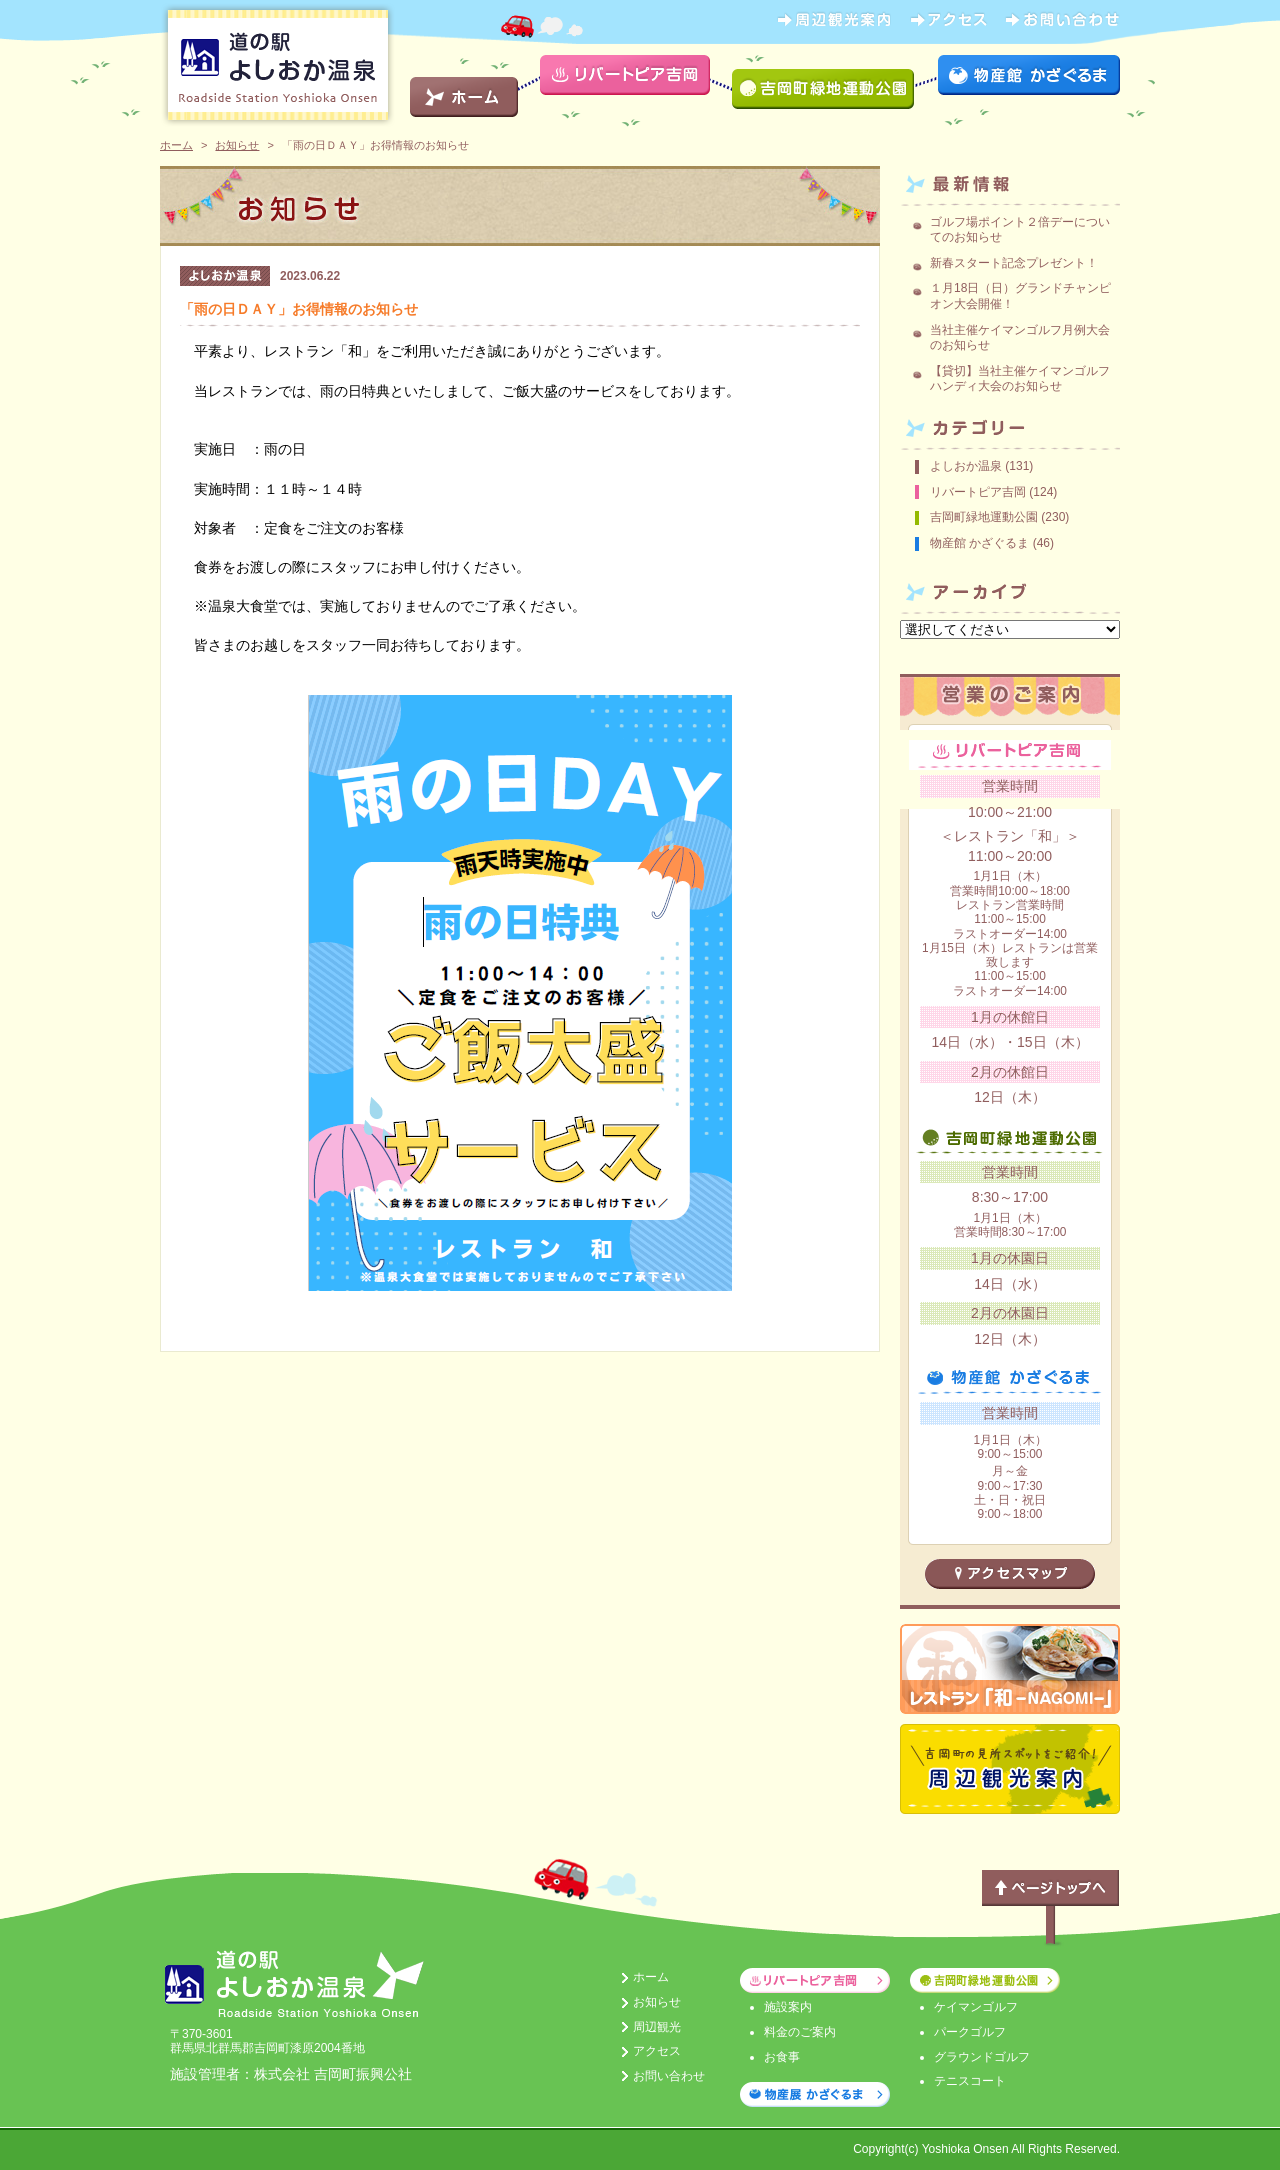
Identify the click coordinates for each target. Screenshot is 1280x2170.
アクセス (657, 2051)
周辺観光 (657, 2027)
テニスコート (970, 2081)
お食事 (782, 2057)
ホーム (176, 145)
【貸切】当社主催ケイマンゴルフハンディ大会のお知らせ (1020, 379)
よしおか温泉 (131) (981, 466)
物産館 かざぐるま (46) (992, 543)
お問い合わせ (669, 2076)
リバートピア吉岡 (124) (993, 492)
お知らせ (237, 145)
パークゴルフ (970, 2032)
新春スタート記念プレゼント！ (1014, 263)
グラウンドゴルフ (982, 2057)
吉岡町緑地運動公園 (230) (999, 517)
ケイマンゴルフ (976, 2007)
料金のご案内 (800, 2032)
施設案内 (788, 2007)
